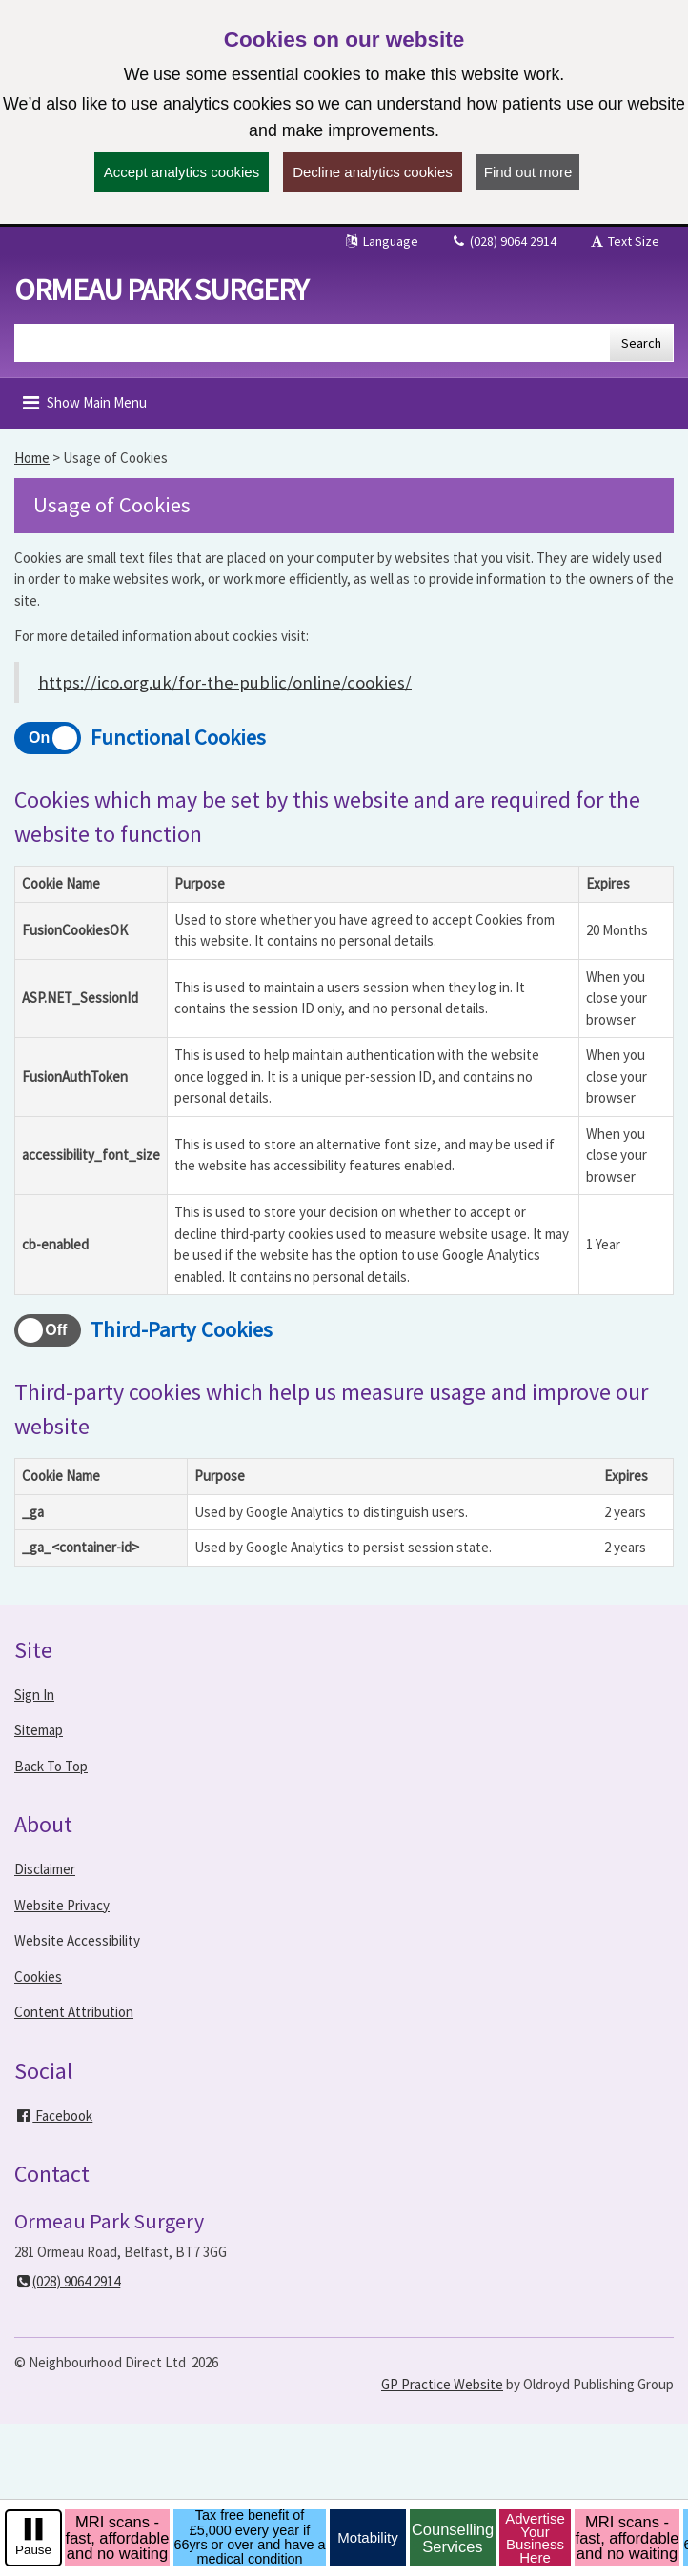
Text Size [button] (623, 241)
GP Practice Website (442, 2384)
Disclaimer (44, 1869)
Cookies (38, 1976)
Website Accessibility (77, 1940)
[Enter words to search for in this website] (312, 343)
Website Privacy (62, 1905)
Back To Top (51, 1766)
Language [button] (380, 241)
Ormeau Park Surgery (161, 289)
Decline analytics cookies (373, 172)
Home (32, 458)
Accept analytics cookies (181, 172)
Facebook (53, 2116)
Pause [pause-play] (33, 2550)
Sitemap (38, 1730)
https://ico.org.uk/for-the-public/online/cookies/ (225, 682)
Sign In (34, 1695)
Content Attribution (73, 2012)
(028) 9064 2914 (503, 241)
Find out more (528, 172)
